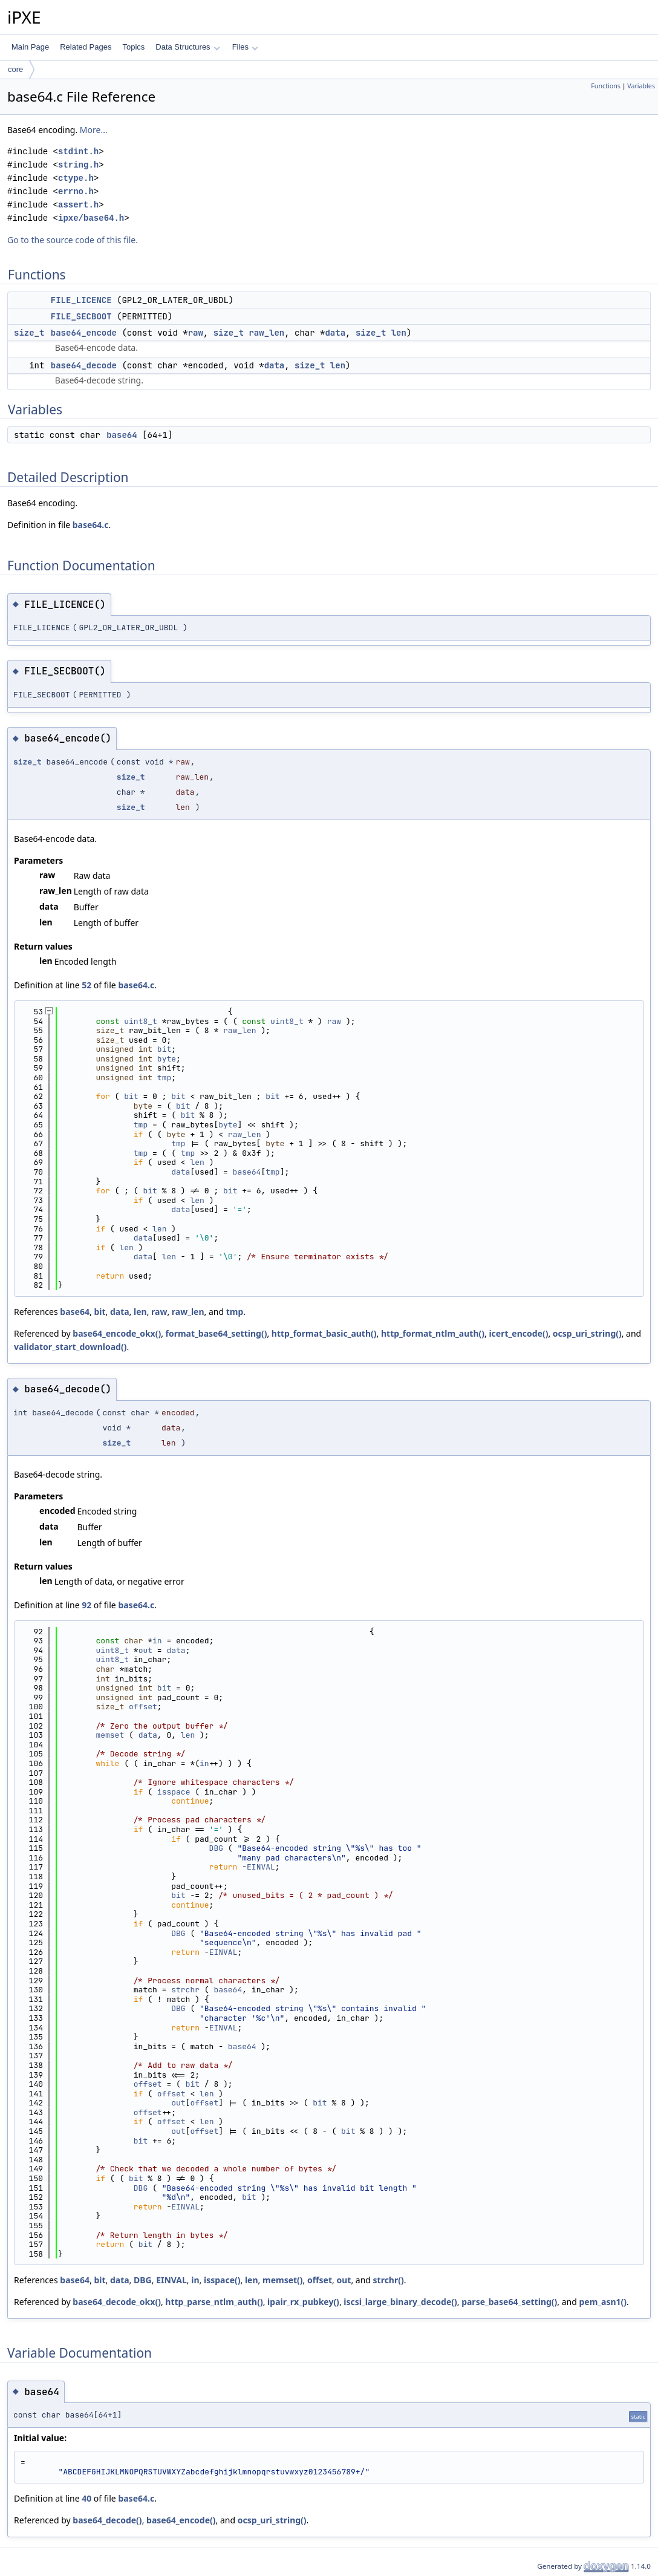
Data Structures (187, 46)
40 (86, 2498)
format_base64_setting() (216, 1333)
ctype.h (76, 178)
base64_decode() (107, 2520)
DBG (216, 1848)
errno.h (76, 191)
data (335, 332)
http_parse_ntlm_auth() (213, 2301)
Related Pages (85, 46)
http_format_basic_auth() (324, 1333)
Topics (133, 46)
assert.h (78, 204)
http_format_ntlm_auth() (432, 1333)
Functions (606, 86)
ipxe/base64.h (91, 218)
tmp (164, 1077)
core (15, 69)
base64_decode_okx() (117, 2301)
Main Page (30, 46)
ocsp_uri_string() (587, 1333)
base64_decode (84, 365)
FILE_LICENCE (81, 300)
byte (166, 1059)
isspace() (222, 2280)
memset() (282, 2280)
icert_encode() (518, 1333)
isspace (174, 1792)
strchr (185, 1989)
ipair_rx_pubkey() (303, 2301)
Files (245, 46)
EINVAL (261, 1867)
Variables (641, 86)
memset (110, 1735)
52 (86, 985)
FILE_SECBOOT (81, 316)
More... (94, 129)
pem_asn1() (603, 2301)
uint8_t (140, 1021)
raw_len (266, 332)
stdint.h (78, 151)
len (398, 332)
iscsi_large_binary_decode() (400, 2301)
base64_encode (84, 332)
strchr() (388, 2280)
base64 (121, 434)
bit (164, 1049)
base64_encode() (181, 2520)
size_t (29, 332)
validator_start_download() (70, 1346)
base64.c (91, 524)
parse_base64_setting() (509, 2301)
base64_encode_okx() (117, 1333)
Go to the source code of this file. (72, 240)
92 (86, 1605)
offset (143, 1706)
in (157, 1640)
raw (195, 332)
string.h (78, 165)
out (145, 1650)
